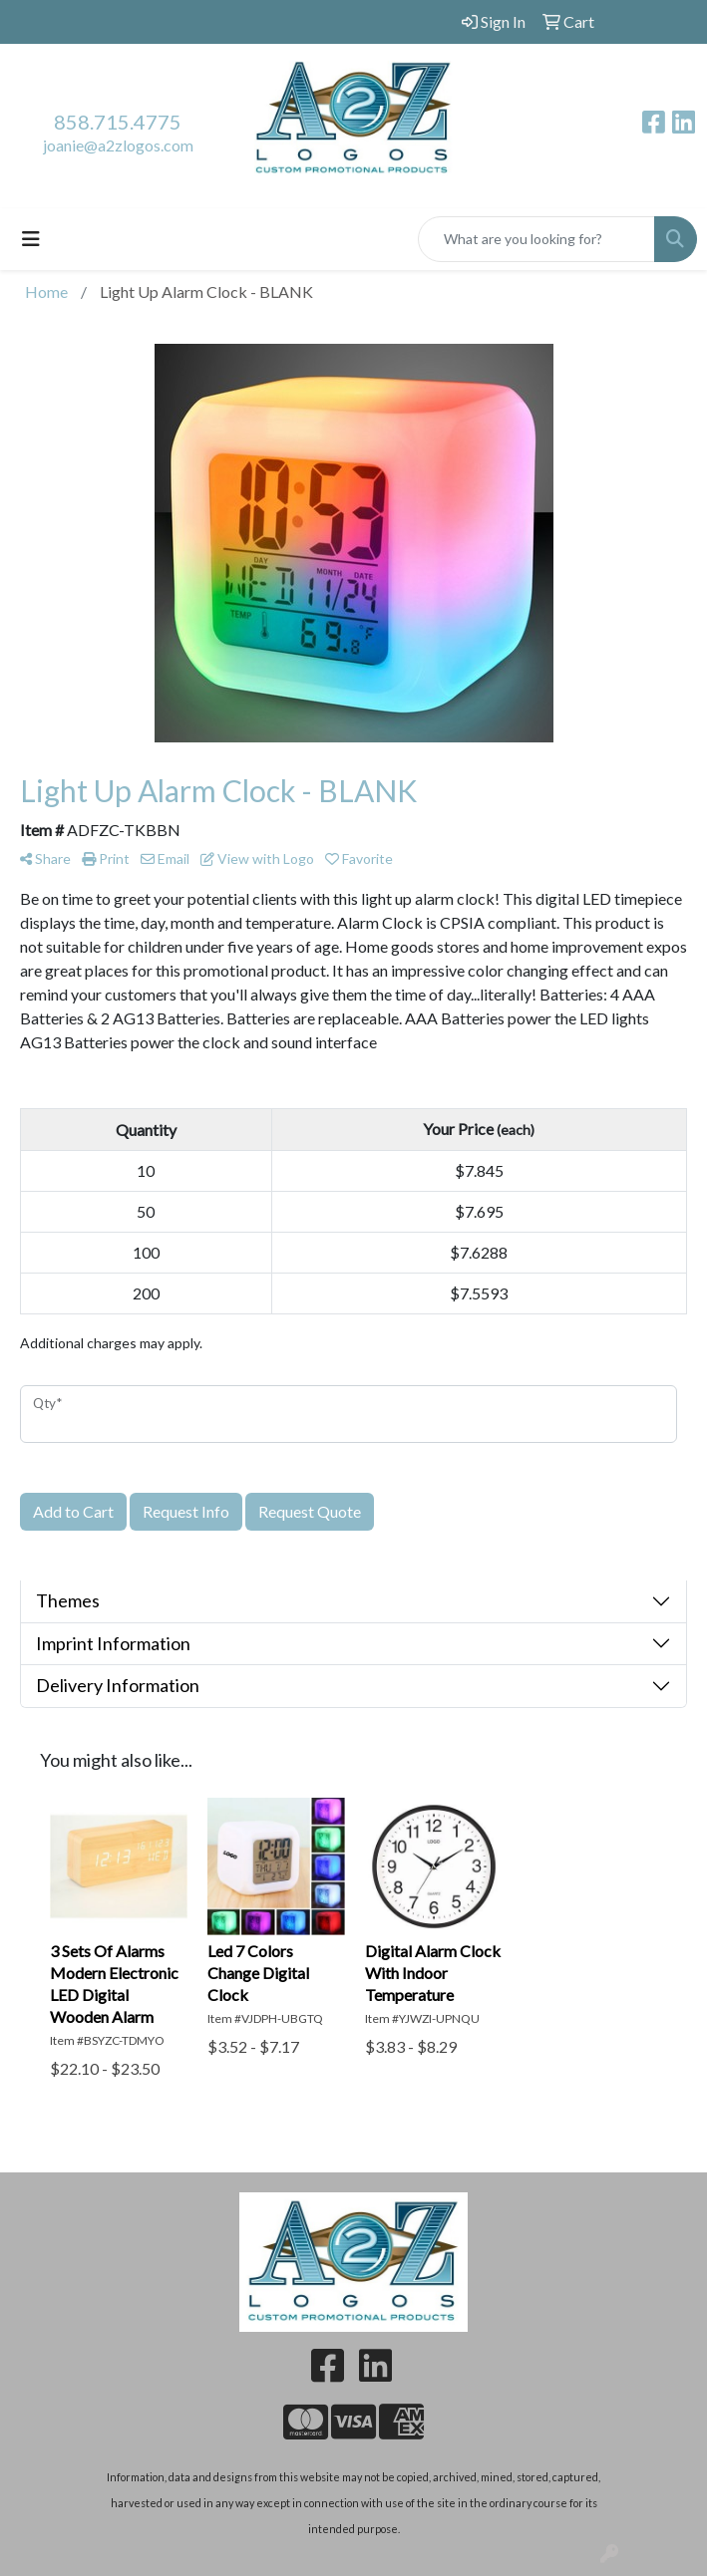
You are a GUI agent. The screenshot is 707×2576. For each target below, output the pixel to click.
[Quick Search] (536, 239)
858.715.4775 (117, 122)
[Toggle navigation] (31, 238)
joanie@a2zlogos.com (118, 145)
